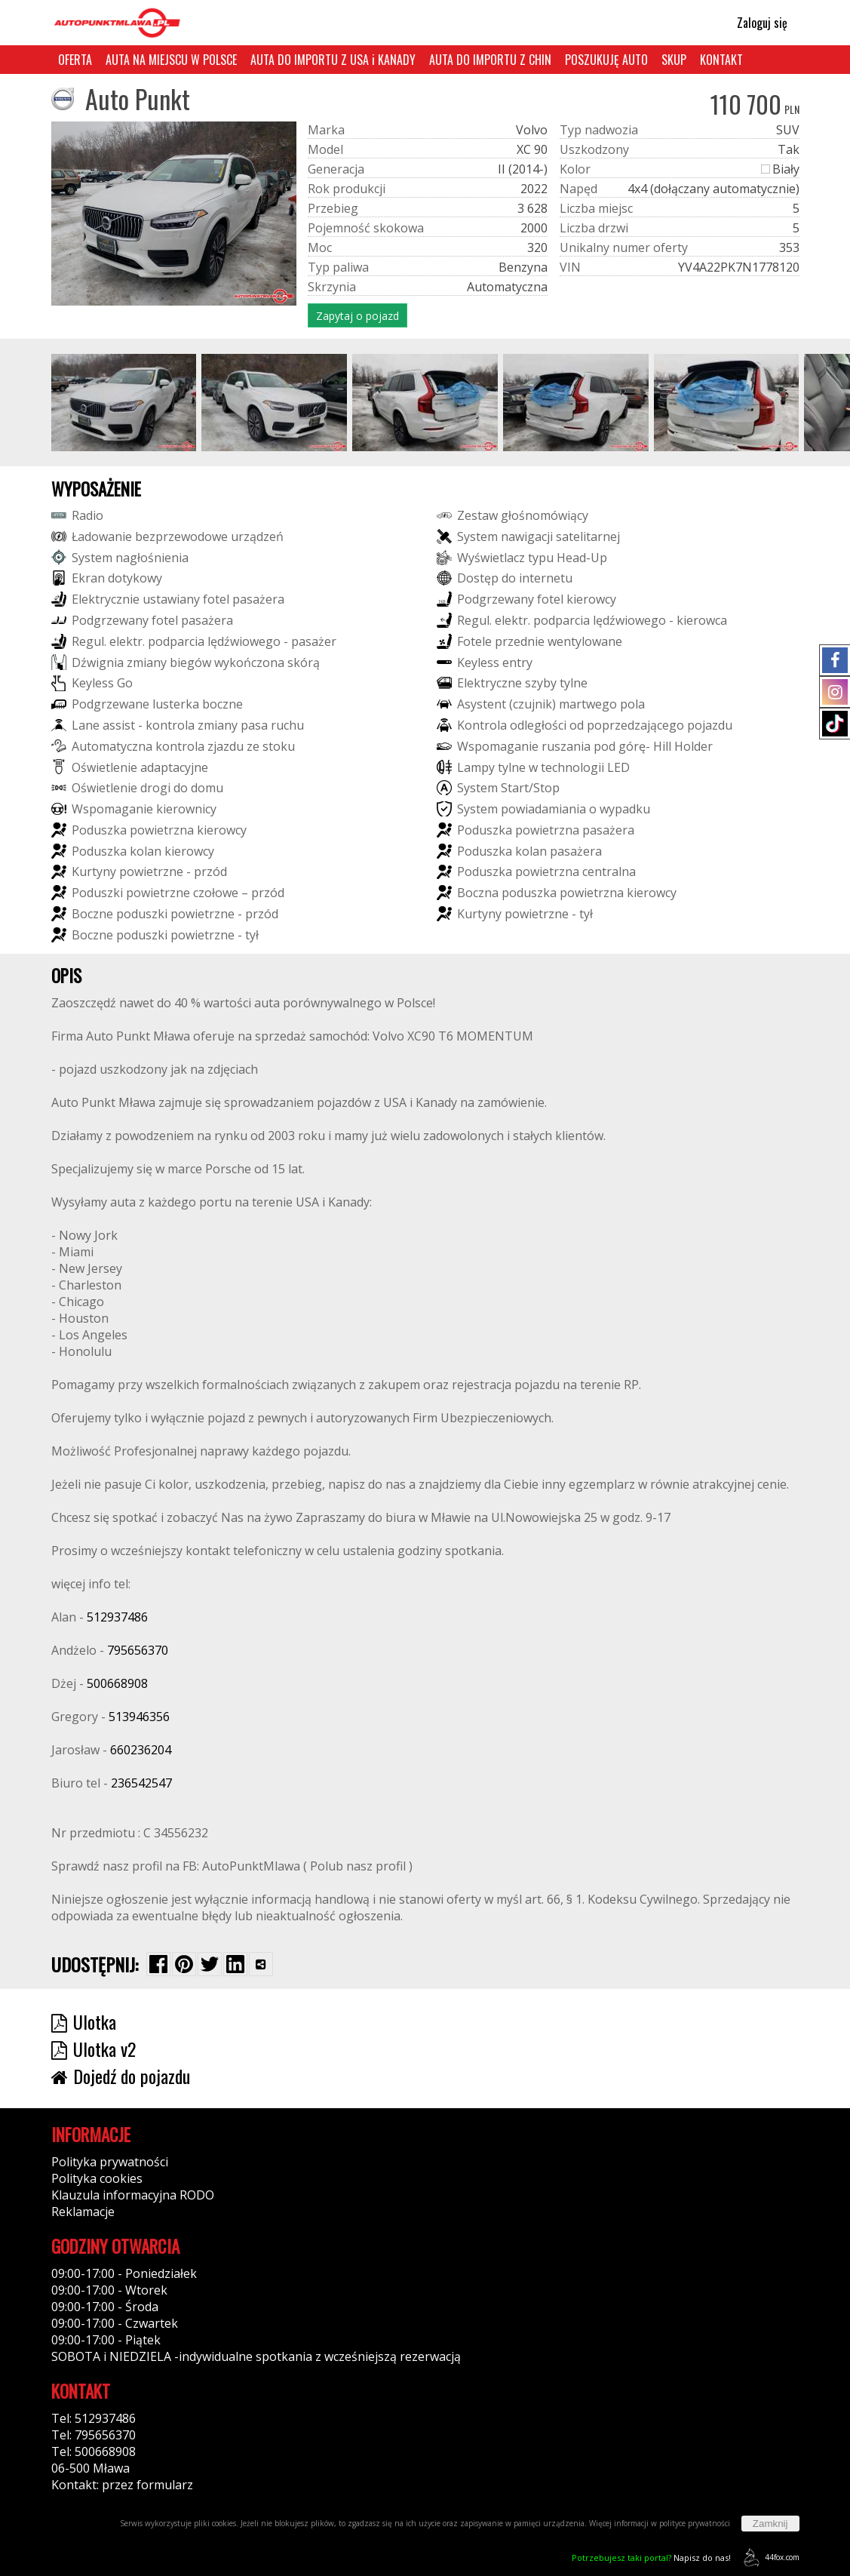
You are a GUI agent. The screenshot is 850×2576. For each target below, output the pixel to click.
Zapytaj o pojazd (357, 316)
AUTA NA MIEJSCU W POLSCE (171, 60)
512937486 (117, 1617)
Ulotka (83, 2021)
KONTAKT (721, 60)
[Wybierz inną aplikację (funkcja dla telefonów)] (261, 1964)
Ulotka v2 (93, 2048)
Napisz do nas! (651, 2557)
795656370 (137, 1650)
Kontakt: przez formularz (122, 2484)
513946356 (139, 1716)
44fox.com (768, 2557)
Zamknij (770, 2523)
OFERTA (75, 60)
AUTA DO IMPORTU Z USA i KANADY (333, 60)
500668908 (117, 1683)
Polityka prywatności (109, 2161)
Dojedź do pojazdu (120, 2075)
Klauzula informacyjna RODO (132, 2195)
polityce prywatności (694, 2523)
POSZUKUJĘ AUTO (606, 60)
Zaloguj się (755, 23)
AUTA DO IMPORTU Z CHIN (490, 60)
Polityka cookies (97, 2178)
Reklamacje (83, 2211)
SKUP (673, 60)
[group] (124, 402)
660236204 (140, 1749)
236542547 (141, 1783)
